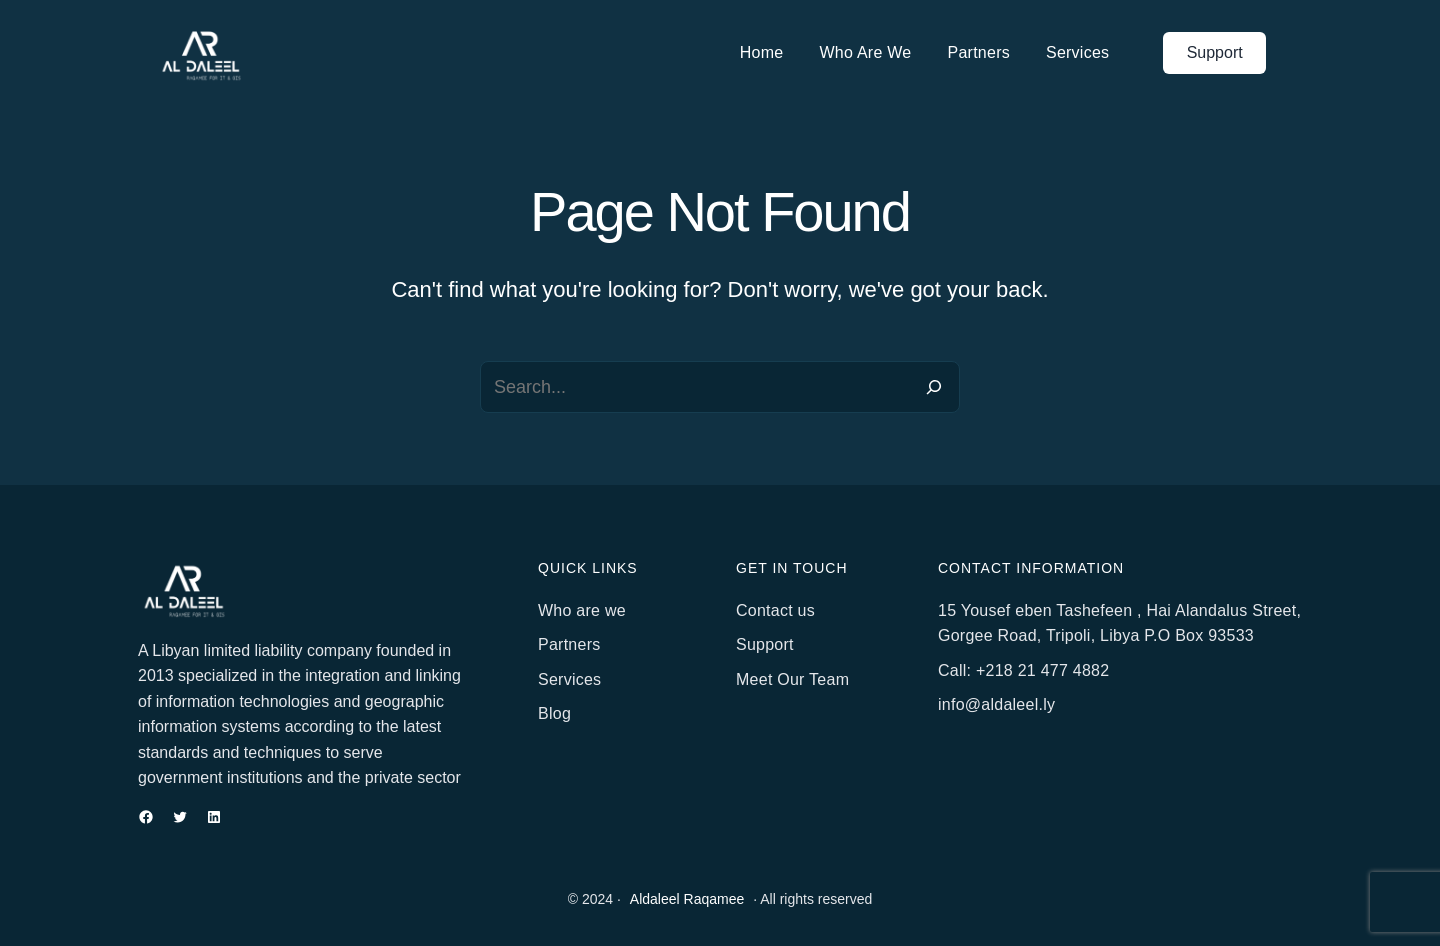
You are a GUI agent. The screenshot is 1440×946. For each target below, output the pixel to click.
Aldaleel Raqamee (687, 899)
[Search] (934, 387)
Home (762, 52)
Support (1215, 52)
